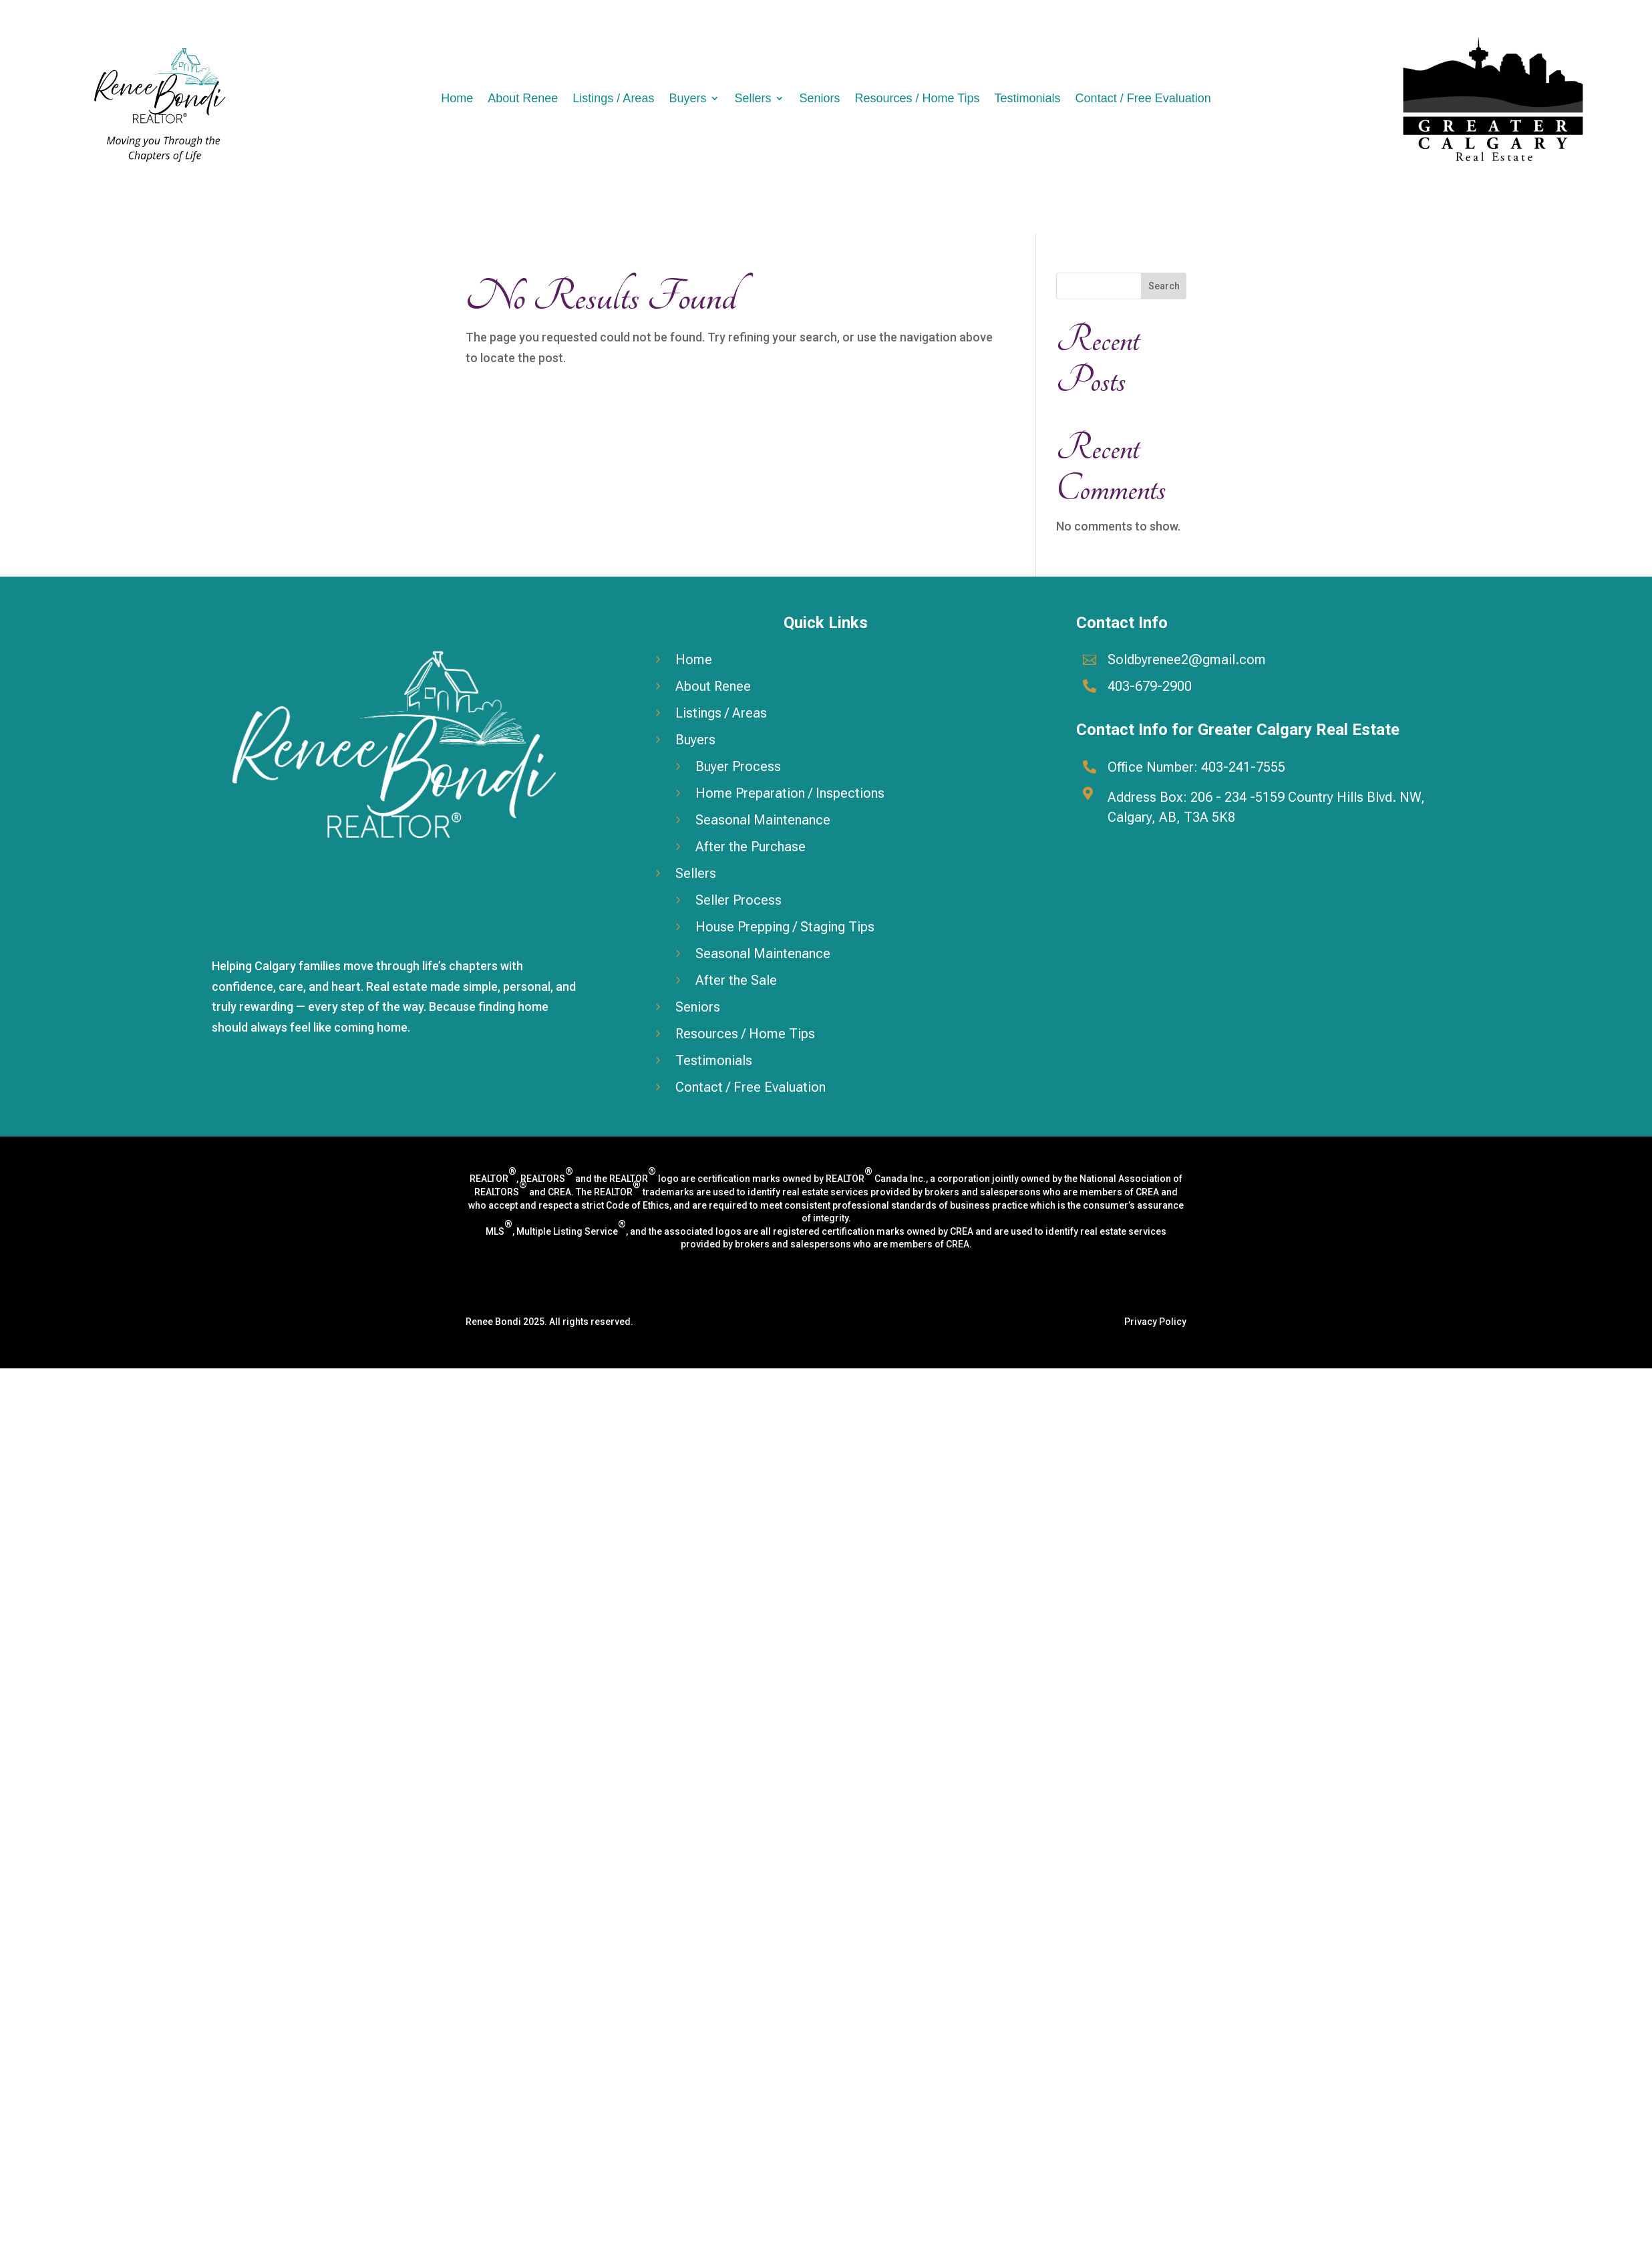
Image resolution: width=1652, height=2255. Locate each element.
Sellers (752, 98)
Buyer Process (738, 766)
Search (1164, 286)
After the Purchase (750, 847)
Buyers (687, 98)
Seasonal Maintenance (762, 820)
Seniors (819, 98)
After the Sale (736, 980)
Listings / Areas (613, 98)
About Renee (523, 98)
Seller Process (738, 900)
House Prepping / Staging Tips (784, 927)
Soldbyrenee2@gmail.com (1187, 659)
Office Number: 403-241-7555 (1196, 767)
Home (457, 98)
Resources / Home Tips (916, 98)
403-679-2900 (1150, 686)
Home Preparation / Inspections (789, 793)
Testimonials (1028, 98)
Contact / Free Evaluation (1143, 98)
